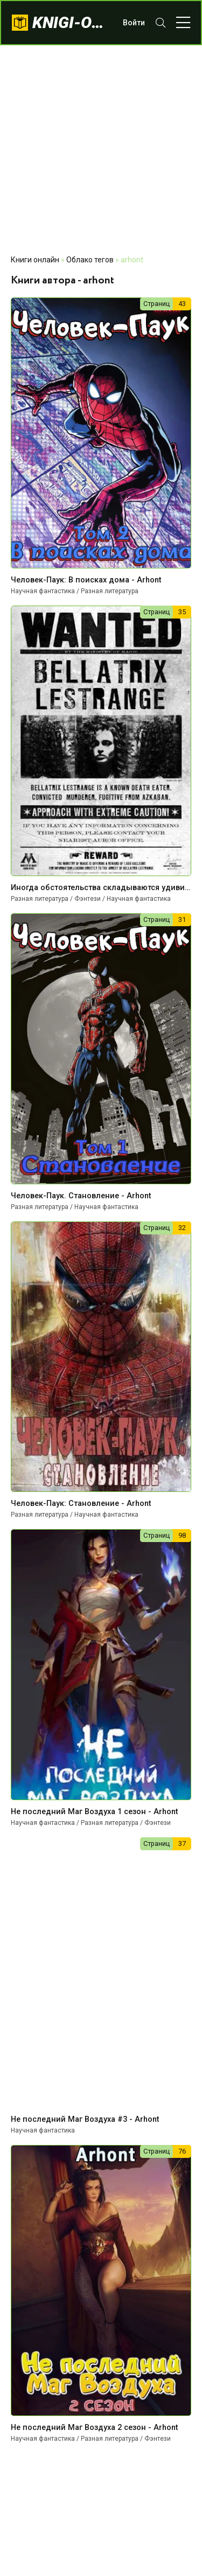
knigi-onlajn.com (72, 22)
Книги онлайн (35, 259)
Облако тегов (90, 259)
